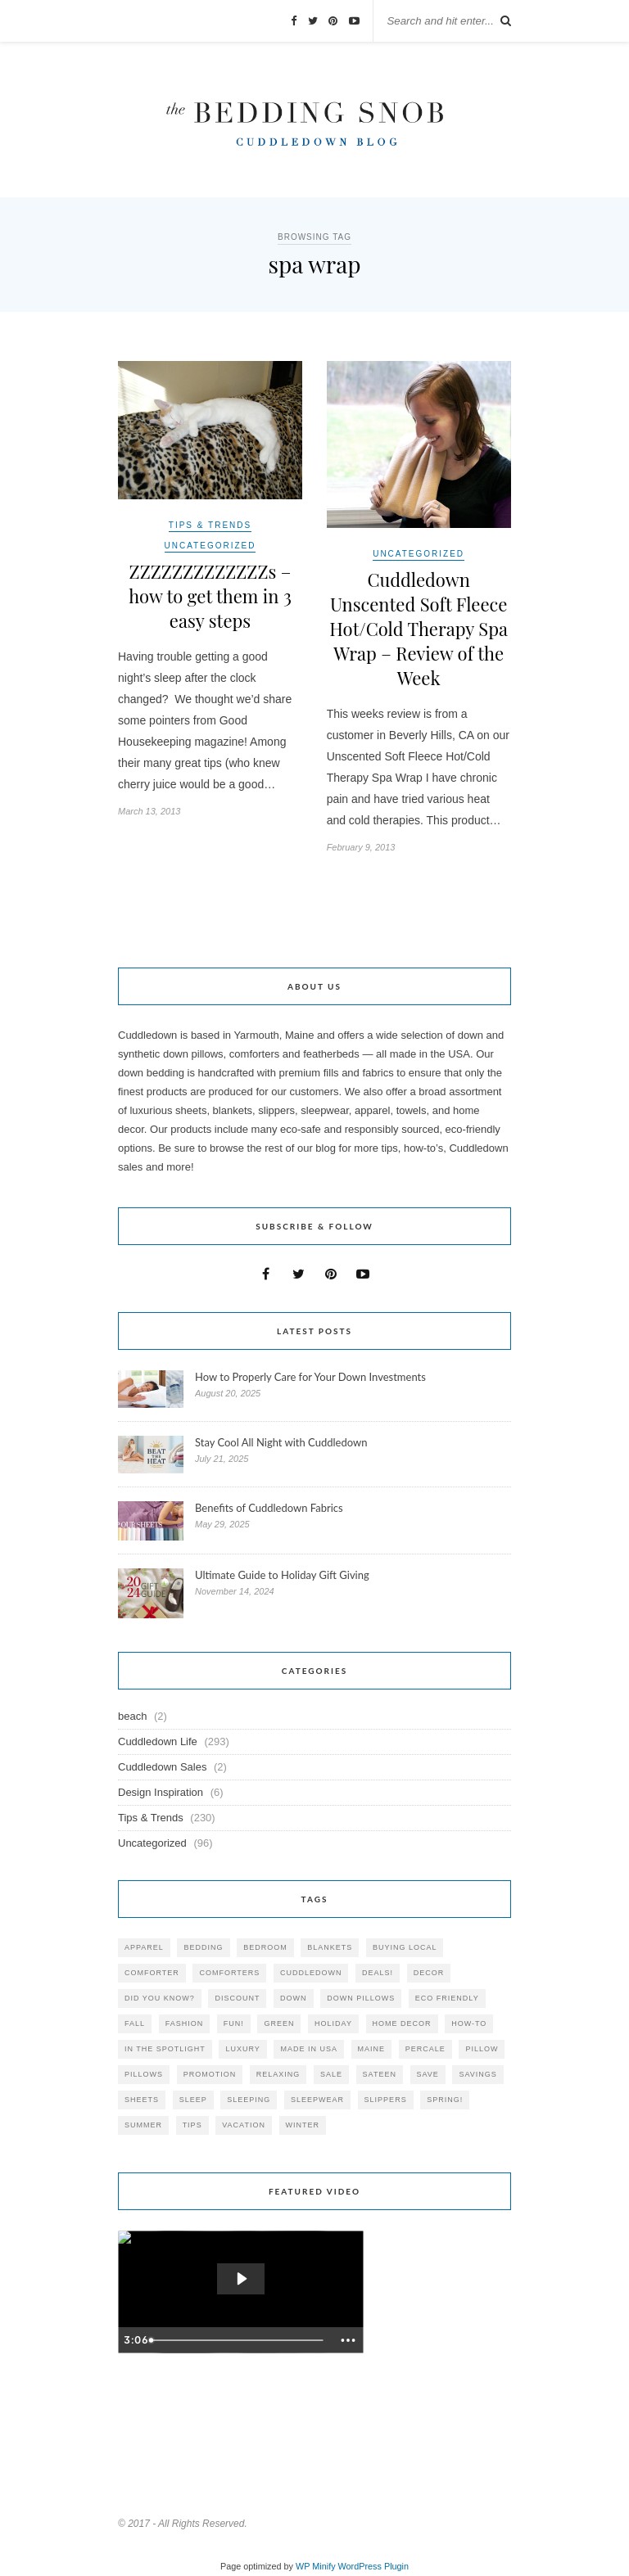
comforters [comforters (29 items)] (229, 1973)
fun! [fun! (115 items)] (234, 2023)
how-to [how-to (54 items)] (468, 2023)
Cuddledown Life (157, 1741)
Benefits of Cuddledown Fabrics (269, 1507)
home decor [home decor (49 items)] (402, 2023)
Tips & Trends (210, 525)
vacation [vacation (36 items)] (243, 2125)
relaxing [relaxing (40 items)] (278, 2074)
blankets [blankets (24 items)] (329, 1947)
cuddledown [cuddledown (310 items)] (311, 1973)
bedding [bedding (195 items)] (203, 1947)
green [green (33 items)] (279, 2023)
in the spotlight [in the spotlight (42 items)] (165, 2049)
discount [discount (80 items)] (237, 1998)
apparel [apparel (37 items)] (144, 1947)
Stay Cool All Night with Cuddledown (282, 1442)
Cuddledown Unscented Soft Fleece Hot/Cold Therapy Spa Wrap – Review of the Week (418, 628)
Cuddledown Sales (162, 1767)
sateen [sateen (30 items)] (379, 2074)
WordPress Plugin (373, 2566)
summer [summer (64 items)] (143, 2125)
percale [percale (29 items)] (425, 2049)
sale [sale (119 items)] (331, 2074)
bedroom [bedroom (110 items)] (265, 1947)
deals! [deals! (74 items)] (377, 1973)
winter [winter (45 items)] (303, 2125)
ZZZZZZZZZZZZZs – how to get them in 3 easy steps (210, 596)
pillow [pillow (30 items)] (481, 2049)
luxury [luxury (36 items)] (242, 2049)
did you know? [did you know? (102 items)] (159, 1998)
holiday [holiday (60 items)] (333, 2023)
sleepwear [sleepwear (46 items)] (317, 2100)
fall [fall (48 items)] (134, 2023)
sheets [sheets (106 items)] (141, 2100)
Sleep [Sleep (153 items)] (193, 2100)
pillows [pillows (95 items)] (143, 2074)
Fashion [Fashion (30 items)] (184, 2023)
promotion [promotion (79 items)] (210, 2074)
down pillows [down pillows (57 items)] (361, 1998)
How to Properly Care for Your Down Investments (310, 1376)
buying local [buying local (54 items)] (405, 1947)
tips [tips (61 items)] (192, 2125)
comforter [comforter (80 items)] (151, 1973)
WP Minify (316, 2566)
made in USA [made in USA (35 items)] (308, 2049)
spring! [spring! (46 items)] (445, 2100)
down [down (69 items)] (293, 1998)
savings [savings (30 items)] (477, 2074)
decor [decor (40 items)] (429, 1973)
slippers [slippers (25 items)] (385, 2100)
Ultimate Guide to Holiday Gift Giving (282, 1574)
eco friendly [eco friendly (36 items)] (447, 1998)
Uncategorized (210, 545)
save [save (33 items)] (428, 2074)
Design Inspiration (160, 1792)
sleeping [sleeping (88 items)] (248, 2100)
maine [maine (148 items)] (372, 2049)
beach (132, 1716)
